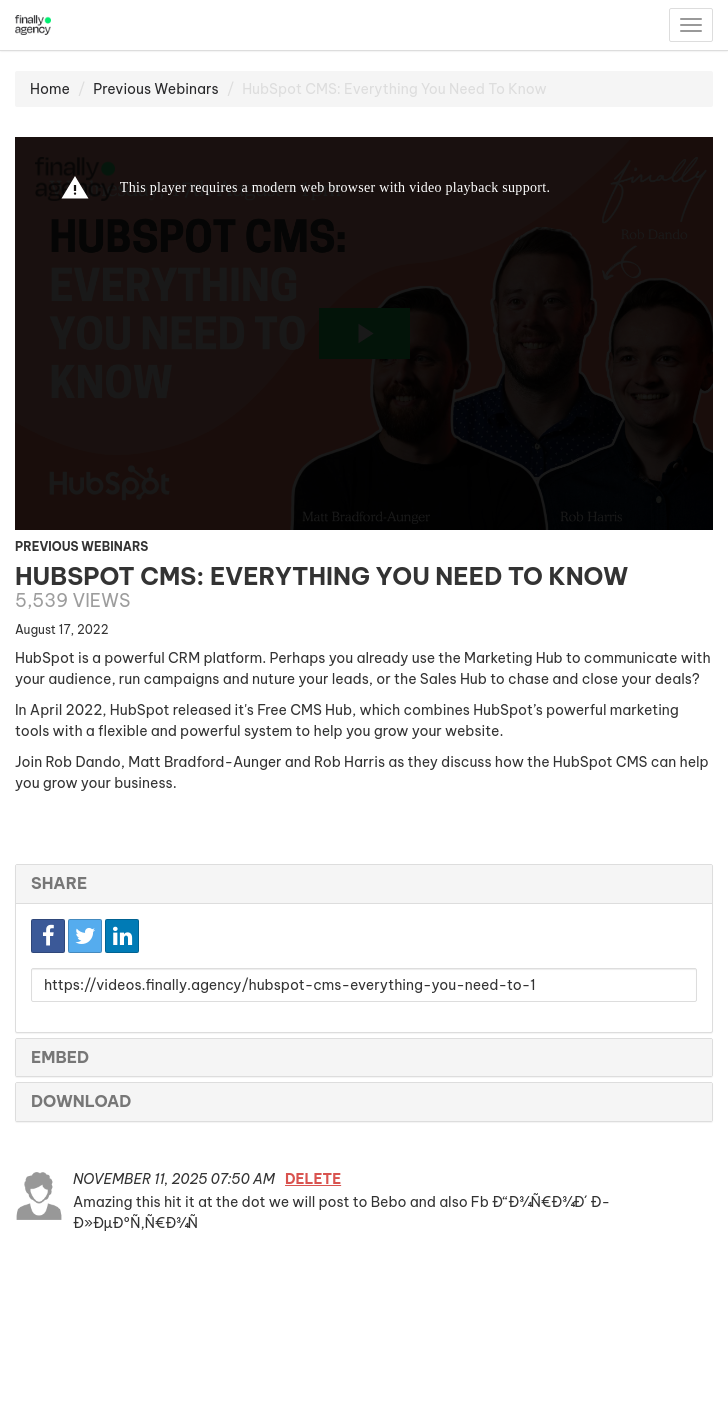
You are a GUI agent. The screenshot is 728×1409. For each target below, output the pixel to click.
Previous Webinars (155, 89)
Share (59, 883)
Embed (60, 1057)
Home (50, 89)
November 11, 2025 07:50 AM (175, 1179)
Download (81, 1101)
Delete (313, 1179)
